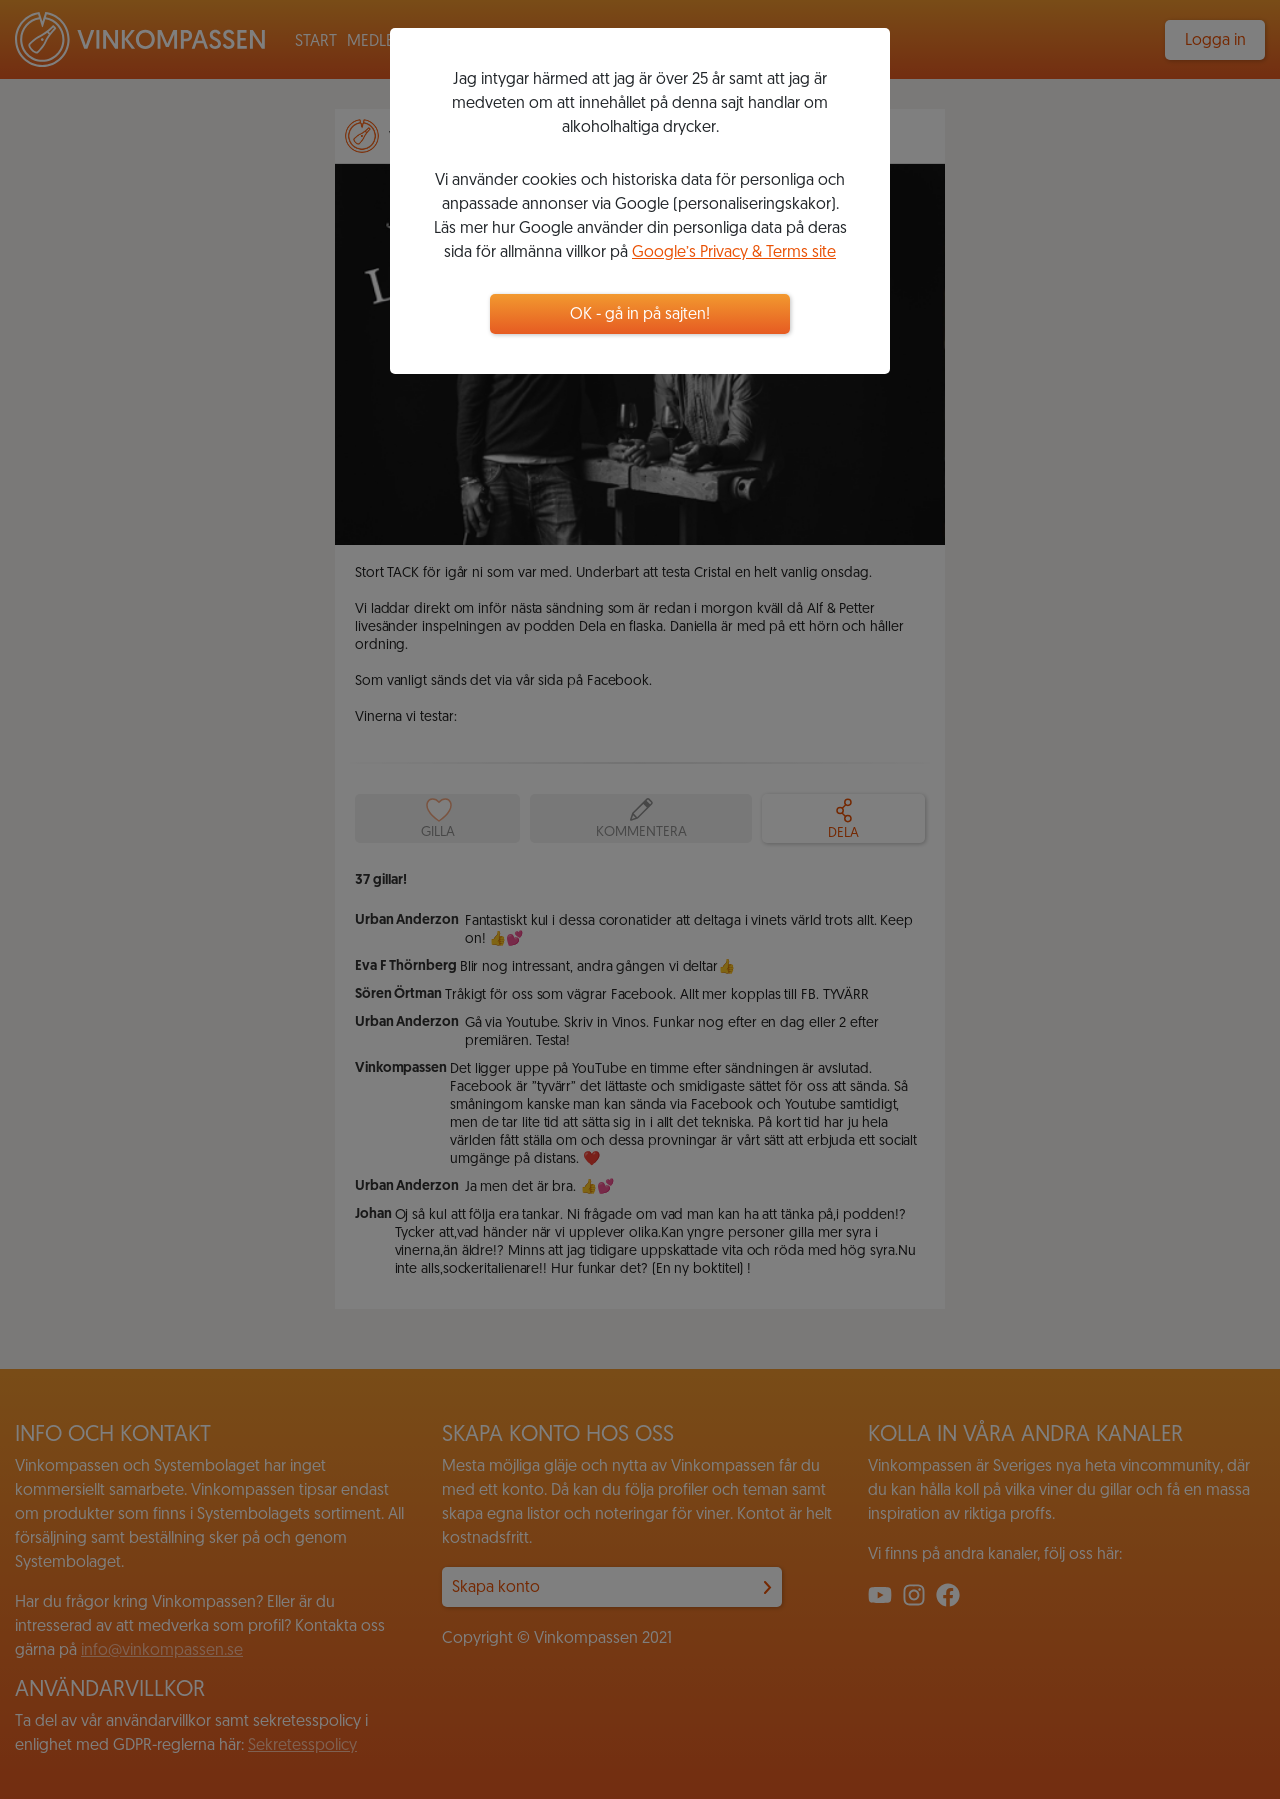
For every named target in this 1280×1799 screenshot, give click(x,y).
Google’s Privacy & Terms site (734, 253)
